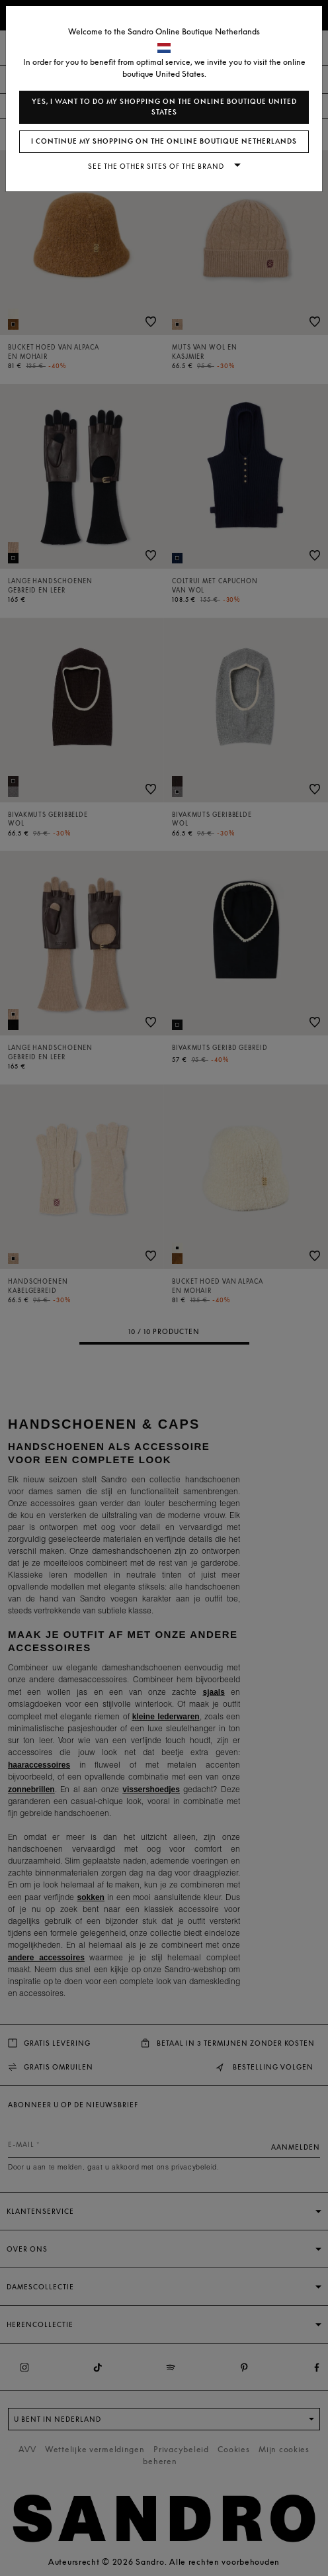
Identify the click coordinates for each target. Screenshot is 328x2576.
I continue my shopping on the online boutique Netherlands (164, 141)
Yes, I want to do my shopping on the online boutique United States (164, 107)
